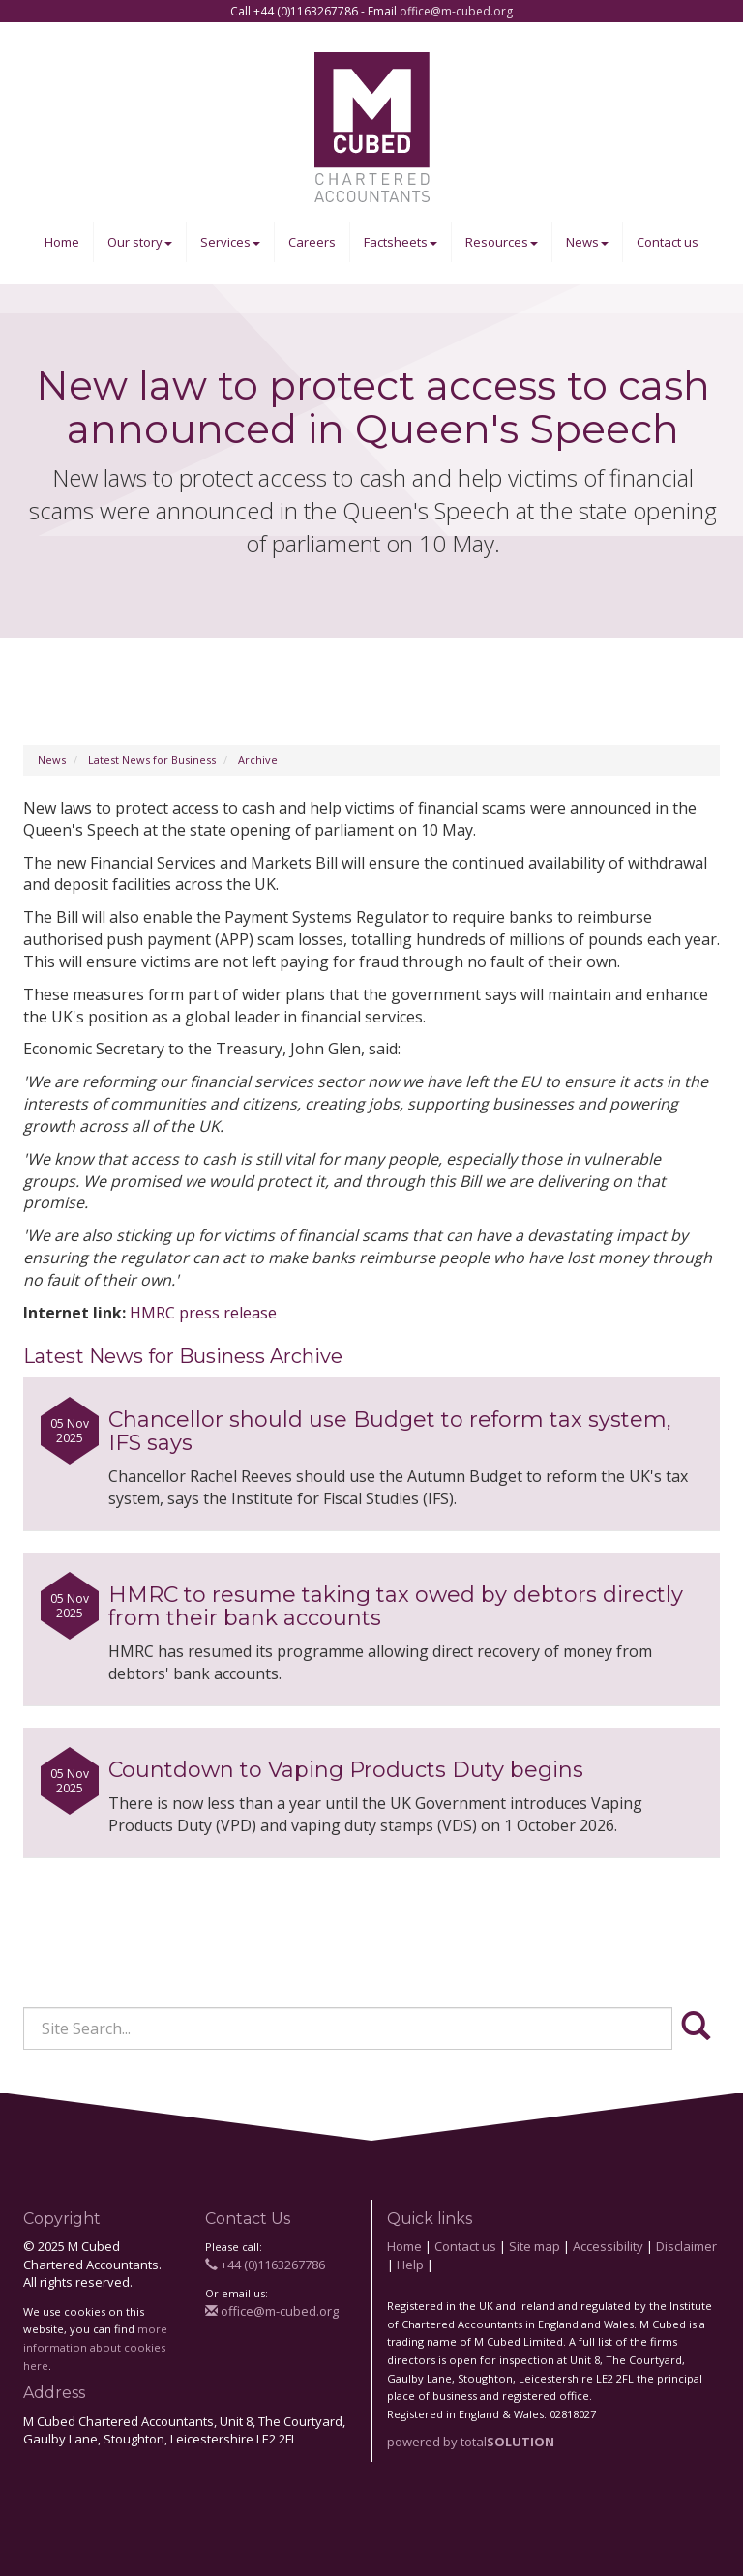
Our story (139, 242)
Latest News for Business (152, 760)
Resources (501, 242)
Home (62, 242)
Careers (312, 242)
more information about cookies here (95, 2347)
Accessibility (608, 2246)
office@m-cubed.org (456, 11)
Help (410, 2264)
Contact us (667, 242)
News (587, 242)
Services (230, 242)
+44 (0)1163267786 (265, 2264)
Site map (534, 2246)
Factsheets (400, 242)
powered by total (470, 2441)
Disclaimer (686, 2246)
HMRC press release (203, 1312)
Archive (258, 760)
